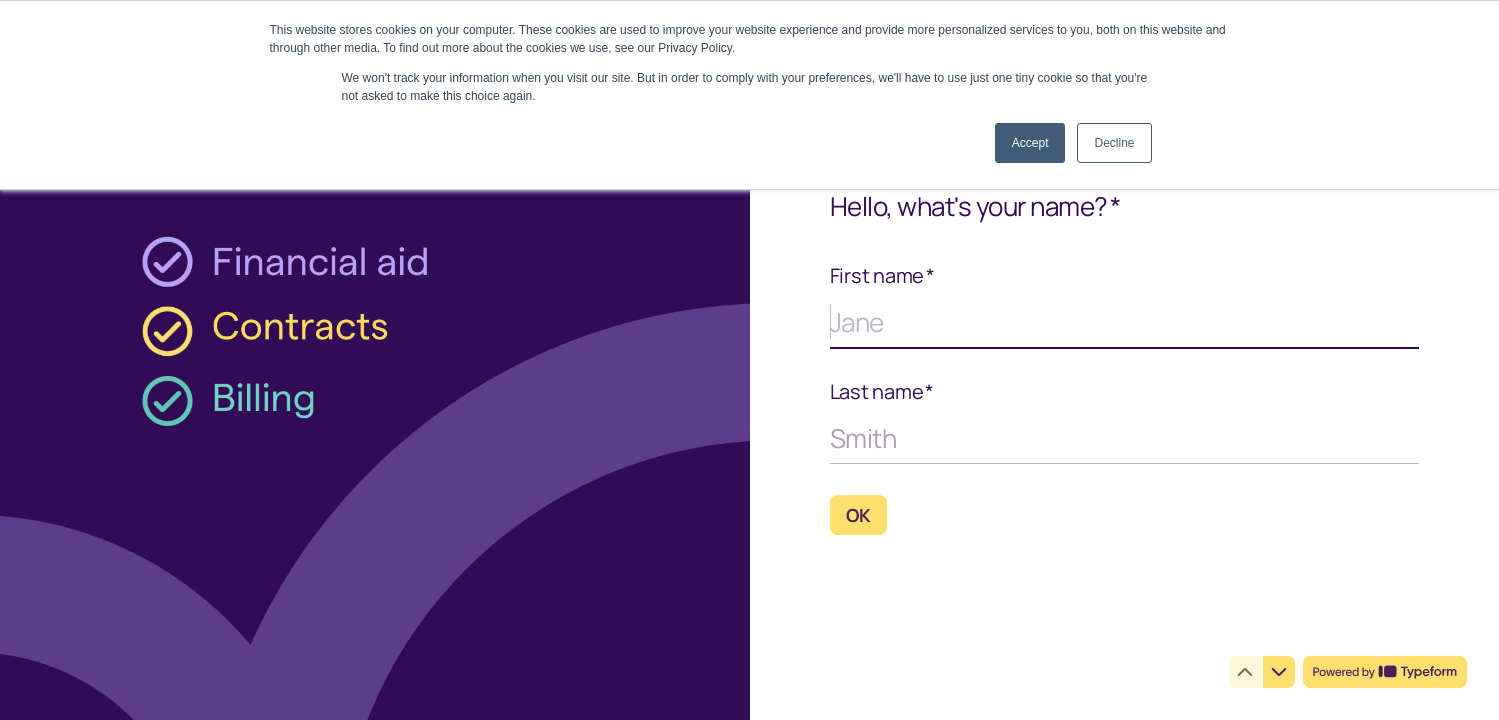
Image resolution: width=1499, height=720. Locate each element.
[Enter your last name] (1125, 438)
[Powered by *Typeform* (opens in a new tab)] (1385, 672)
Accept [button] (1030, 143)
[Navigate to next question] (1279, 672)
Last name (882, 392)
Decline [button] (1114, 143)
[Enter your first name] (1125, 322)
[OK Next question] (858, 515)
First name (882, 276)
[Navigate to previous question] (1245, 672)
